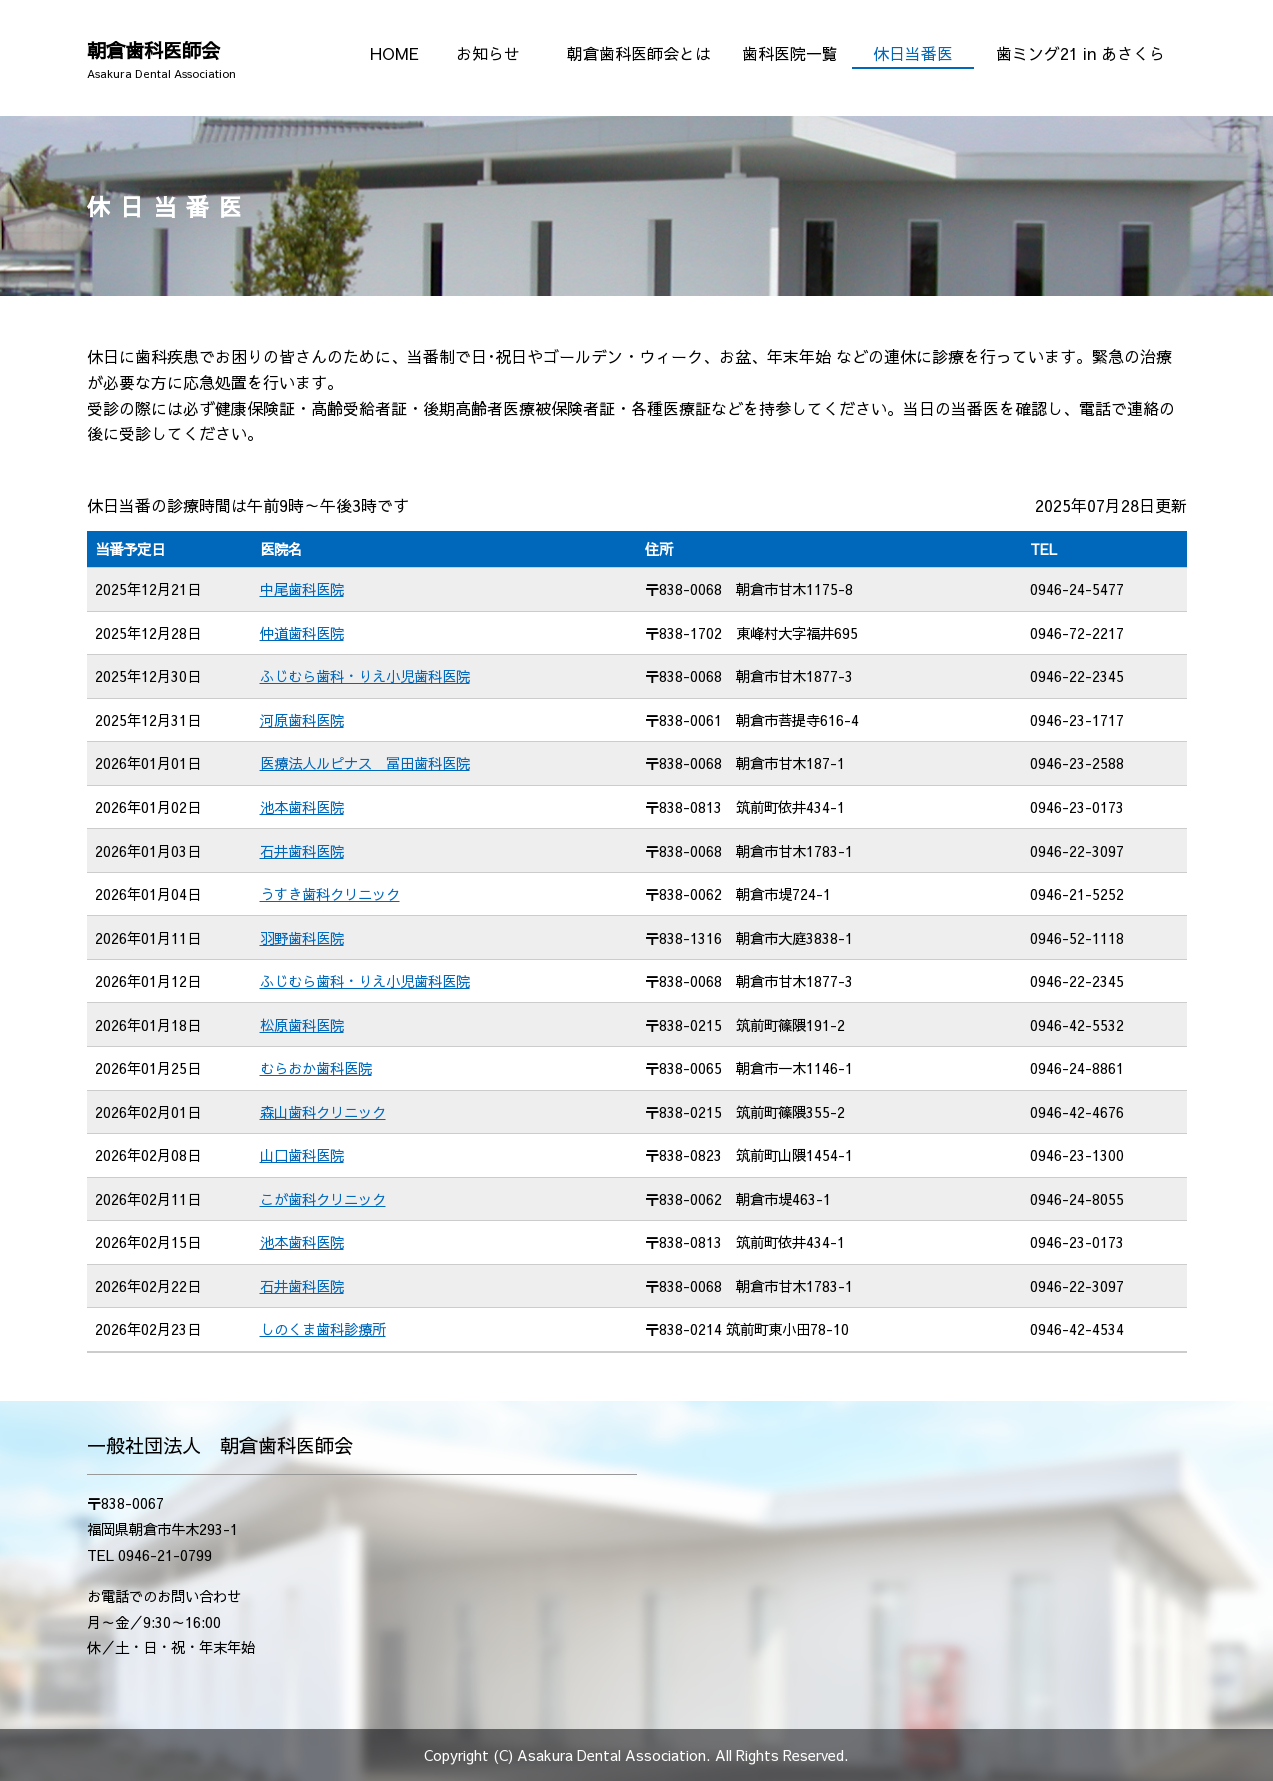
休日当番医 (913, 53)
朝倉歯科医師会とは (639, 53)
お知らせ (488, 53)
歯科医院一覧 (790, 53)
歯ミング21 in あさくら (1080, 53)
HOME (394, 53)
